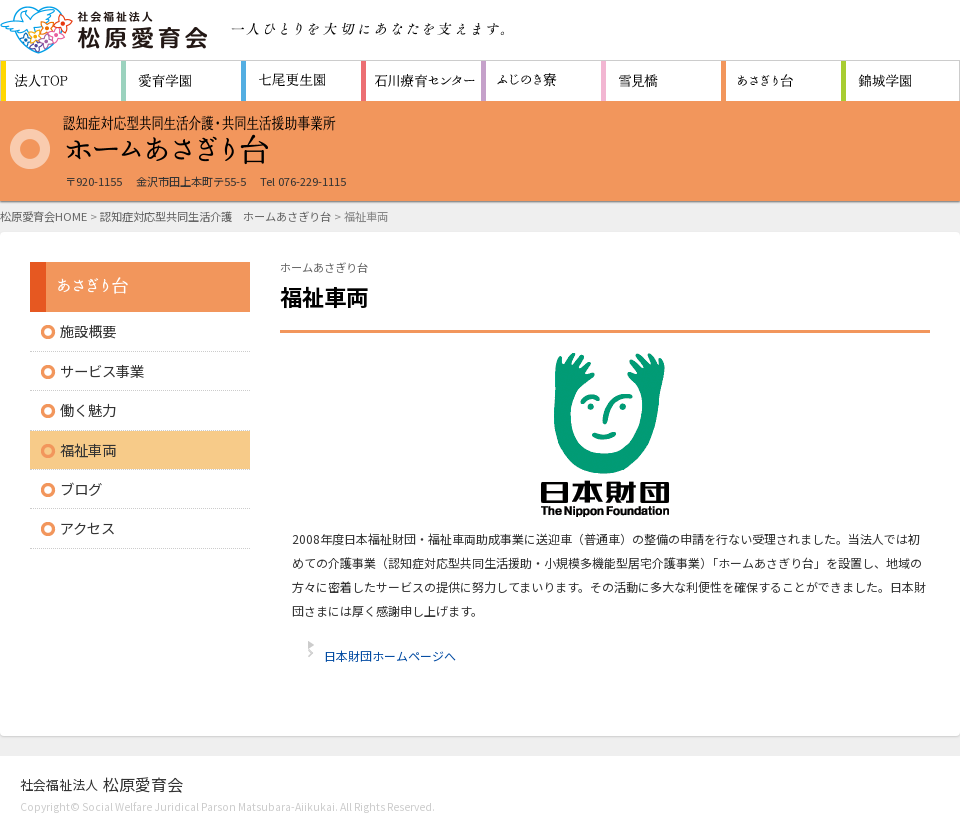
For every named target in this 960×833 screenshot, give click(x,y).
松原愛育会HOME (43, 216)
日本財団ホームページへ (390, 655)
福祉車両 (88, 449)
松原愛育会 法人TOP (61, 81)
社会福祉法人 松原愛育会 (105, 30)
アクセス (87, 527)
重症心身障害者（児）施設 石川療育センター (421, 81)
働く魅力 (88, 409)
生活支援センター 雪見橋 (661, 81)
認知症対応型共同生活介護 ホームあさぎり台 (215, 216)
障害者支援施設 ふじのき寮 (541, 81)
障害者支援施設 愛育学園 (181, 81)
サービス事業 (102, 370)
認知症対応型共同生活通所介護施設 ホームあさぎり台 (781, 81)
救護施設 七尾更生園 (301, 81)
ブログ (81, 488)
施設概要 (88, 330)
